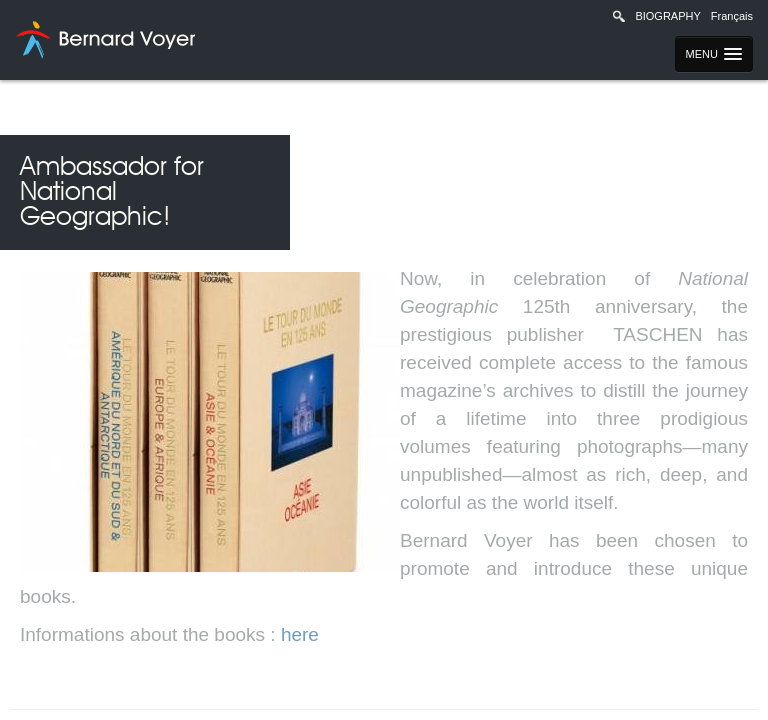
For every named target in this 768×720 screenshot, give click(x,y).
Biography (667, 16)
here (300, 634)
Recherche (619, 16)
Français (732, 16)
